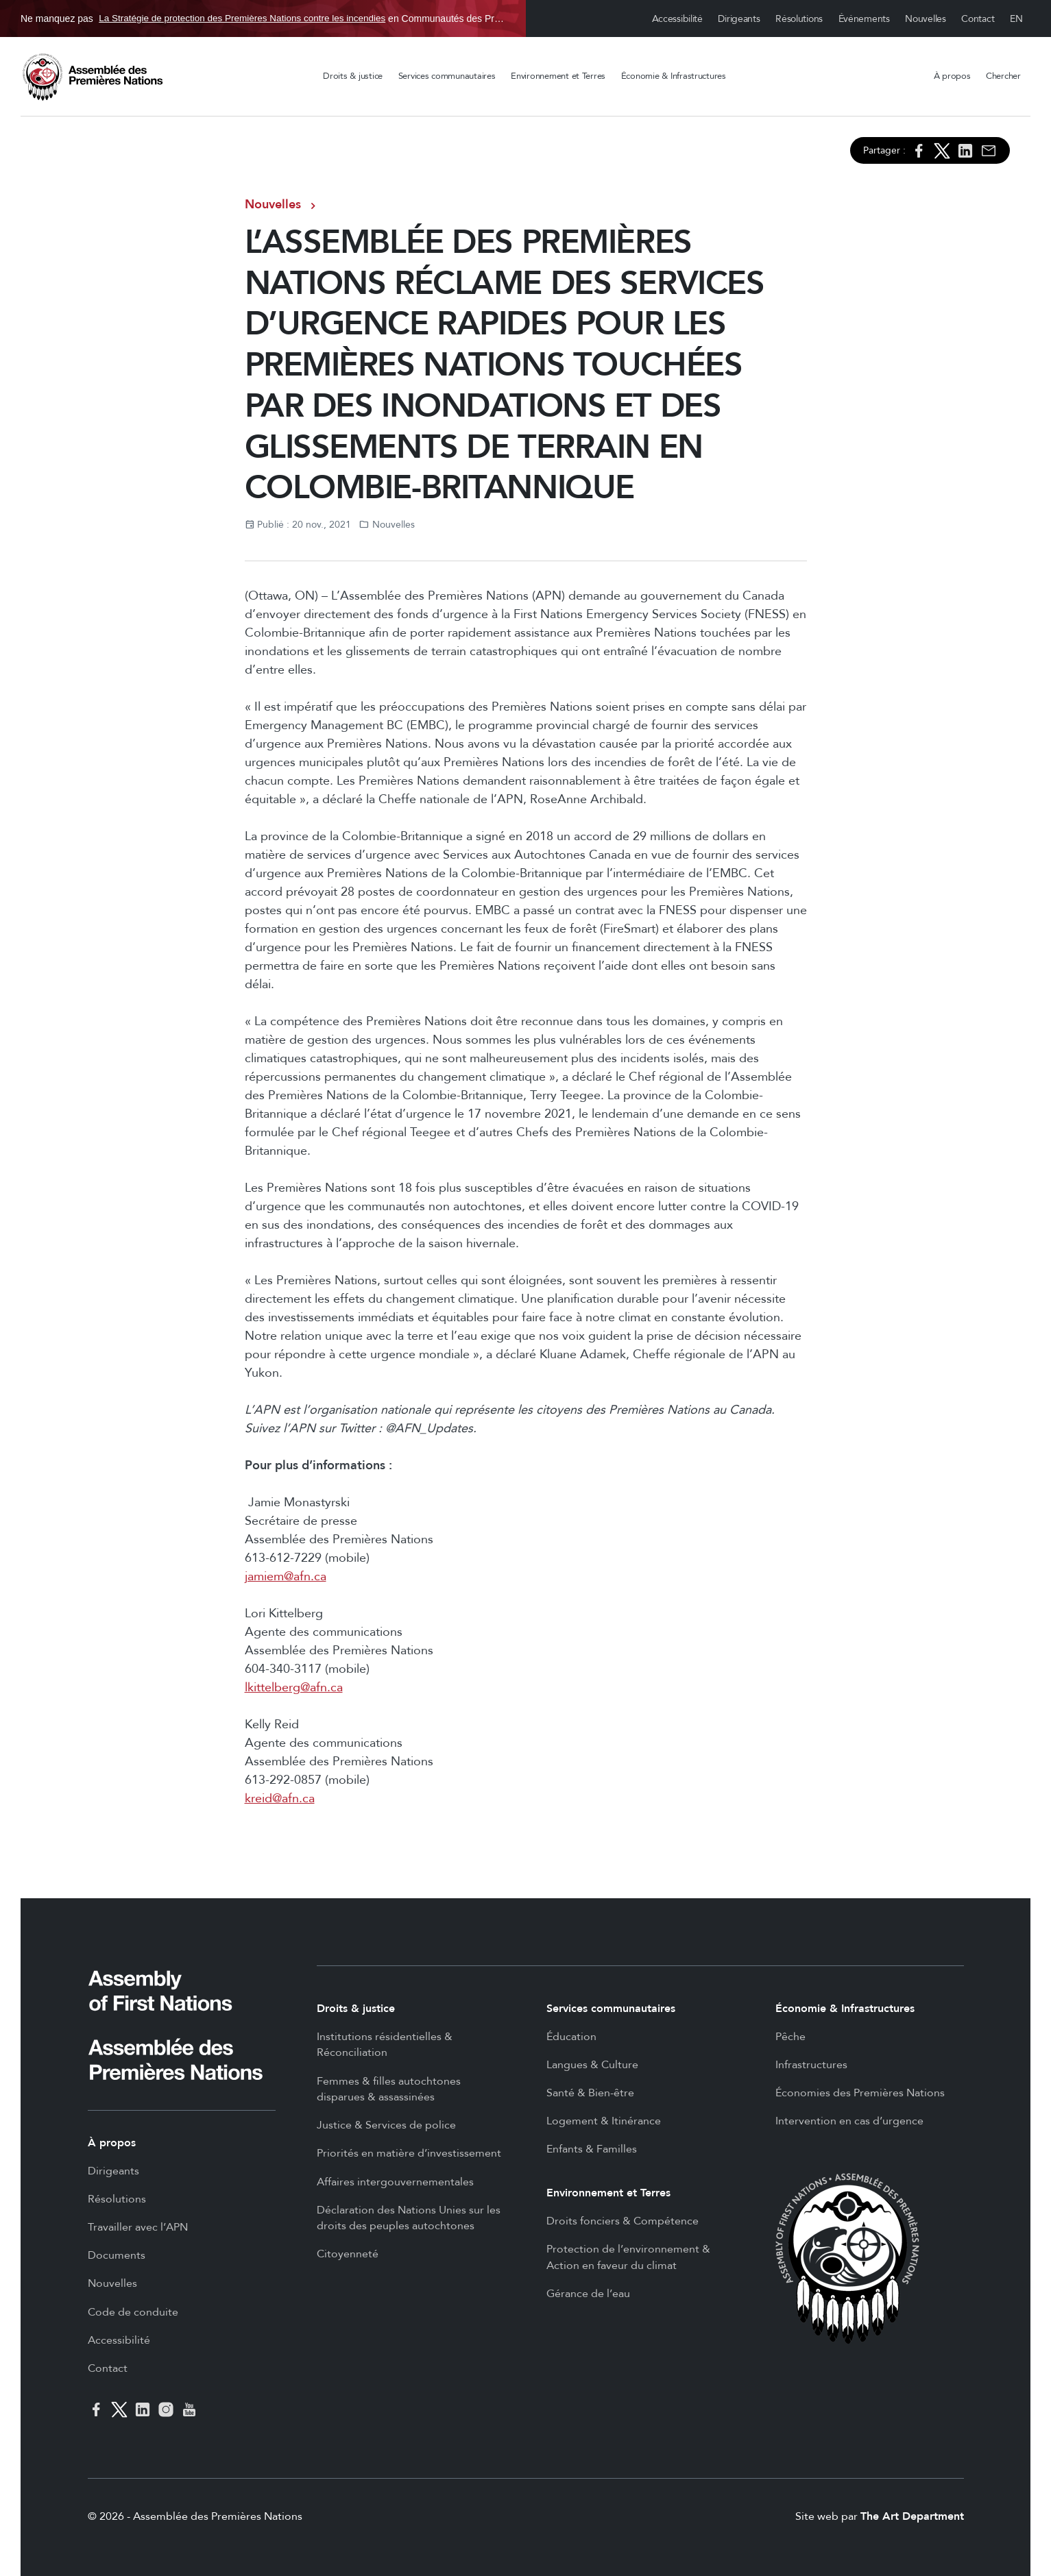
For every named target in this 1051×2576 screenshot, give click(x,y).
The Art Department (912, 2516)
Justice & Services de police (386, 2125)
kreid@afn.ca (280, 1798)
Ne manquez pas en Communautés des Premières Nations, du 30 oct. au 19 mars (263, 18)
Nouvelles (925, 18)
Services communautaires (447, 76)
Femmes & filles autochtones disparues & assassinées (389, 2089)
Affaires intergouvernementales (395, 2181)
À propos (952, 76)
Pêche (790, 2036)
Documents (116, 2255)
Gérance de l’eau (588, 2293)
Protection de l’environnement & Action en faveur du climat (628, 2257)
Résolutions (799, 18)
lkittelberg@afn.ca (294, 1687)
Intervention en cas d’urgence (849, 2121)
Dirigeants (739, 18)
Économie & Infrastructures (673, 76)
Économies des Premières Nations (860, 2092)
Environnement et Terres (558, 76)
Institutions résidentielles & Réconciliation (384, 2045)
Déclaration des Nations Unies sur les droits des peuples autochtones (408, 2218)
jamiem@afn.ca (285, 1576)
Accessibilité (677, 18)
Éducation (571, 2036)
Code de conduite (133, 2312)
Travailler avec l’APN (138, 2227)
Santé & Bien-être (590, 2092)
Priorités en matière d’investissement (409, 2153)
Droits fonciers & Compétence (622, 2221)
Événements (864, 18)
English (1016, 18)
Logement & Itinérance (603, 2121)
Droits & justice (353, 76)
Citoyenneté (347, 2253)
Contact (977, 18)
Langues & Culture (592, 2064)
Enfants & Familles (591, 2149)
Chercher (1003, 76)
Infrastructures (811, 2064)
